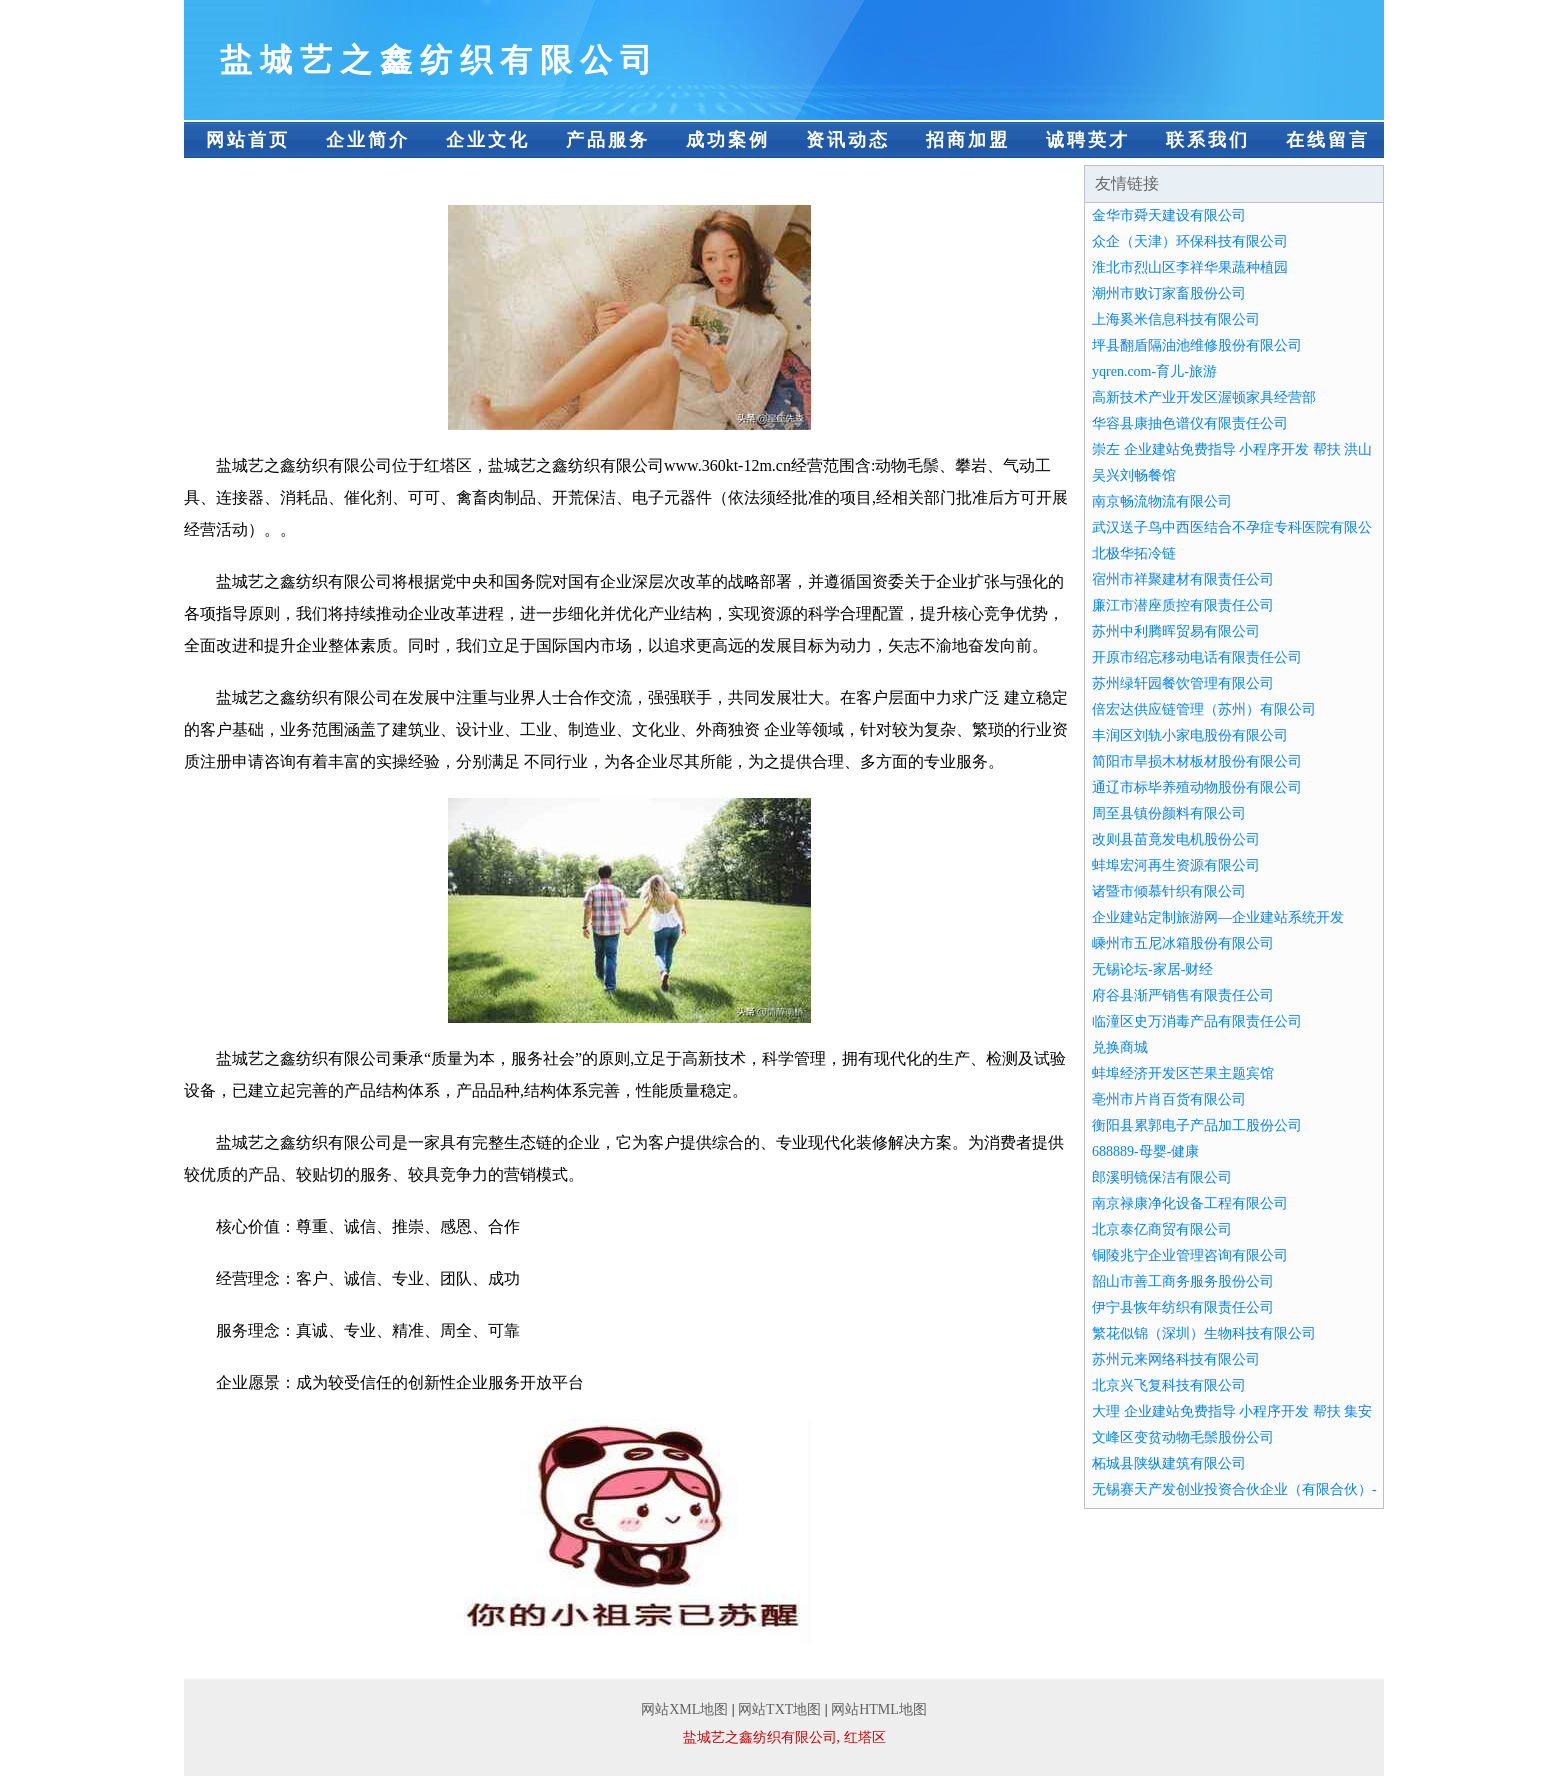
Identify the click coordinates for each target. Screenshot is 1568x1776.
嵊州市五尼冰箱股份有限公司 (1183, 943)
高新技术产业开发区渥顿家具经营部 (1204, 397)
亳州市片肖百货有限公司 (1169, 1099)
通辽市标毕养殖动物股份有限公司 (1197, 787)
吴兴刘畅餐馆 (1134, 475)
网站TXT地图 (779, 1709)
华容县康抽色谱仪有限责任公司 (1190, 423)
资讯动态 (848, 140)
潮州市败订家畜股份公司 (1169, 293)
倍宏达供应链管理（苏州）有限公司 (1204, 709)
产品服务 (608, 140)
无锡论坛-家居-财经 (1152, 969)
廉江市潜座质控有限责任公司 (1183, 605)
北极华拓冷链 (1134, 553)
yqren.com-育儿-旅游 (1154, 371)
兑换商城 (1120, 1047)
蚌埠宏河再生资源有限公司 (1176, 865)
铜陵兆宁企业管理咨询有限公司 (1190, 1255)
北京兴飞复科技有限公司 (1169, 1385)
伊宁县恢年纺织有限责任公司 (1183, 1307)
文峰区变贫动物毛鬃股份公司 (1183, 1437)
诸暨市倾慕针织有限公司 (1169, 891)
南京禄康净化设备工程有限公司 (1190, 1203)
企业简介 (368, 140)
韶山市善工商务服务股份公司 (1183, 1281)
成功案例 (728, 140)
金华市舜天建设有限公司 (1169, 215)
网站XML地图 (684, 1709)
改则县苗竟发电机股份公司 (1176, 839)
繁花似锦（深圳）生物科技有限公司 (1204, 1333)
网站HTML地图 (879, 1709)
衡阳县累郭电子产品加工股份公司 (1197, 1125)
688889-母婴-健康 (1145, 1151)
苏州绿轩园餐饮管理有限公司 (1183, 683)
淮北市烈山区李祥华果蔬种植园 (1190, 267)
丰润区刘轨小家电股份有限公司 (1190, 735)
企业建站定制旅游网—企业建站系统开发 (1218, 917)
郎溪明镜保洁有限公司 (1162, 1177)
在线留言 (1328, 140)
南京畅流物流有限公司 (1162, 501)
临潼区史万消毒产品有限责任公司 (1197, 1021)
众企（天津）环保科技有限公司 (1190, 241)
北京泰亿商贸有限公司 (1162, 1229)
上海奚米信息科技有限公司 (1176, 319)
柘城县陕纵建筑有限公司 (1169, 1463)
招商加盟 (968, 140)
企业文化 (488, 140)
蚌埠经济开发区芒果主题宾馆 (1183, 1073)
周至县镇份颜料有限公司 (1169, 813)
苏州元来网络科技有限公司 (1176, 1359)
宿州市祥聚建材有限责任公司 (1183, 579)
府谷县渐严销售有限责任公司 (1183, 995)
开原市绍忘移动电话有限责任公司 (1197, 657)
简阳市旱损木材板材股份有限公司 (1197, 761)
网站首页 (248, 140)
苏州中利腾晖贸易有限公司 (1176, 631)
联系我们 (1208, 140)
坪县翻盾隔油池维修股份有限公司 (1197, 345)
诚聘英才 (1088, 140)
